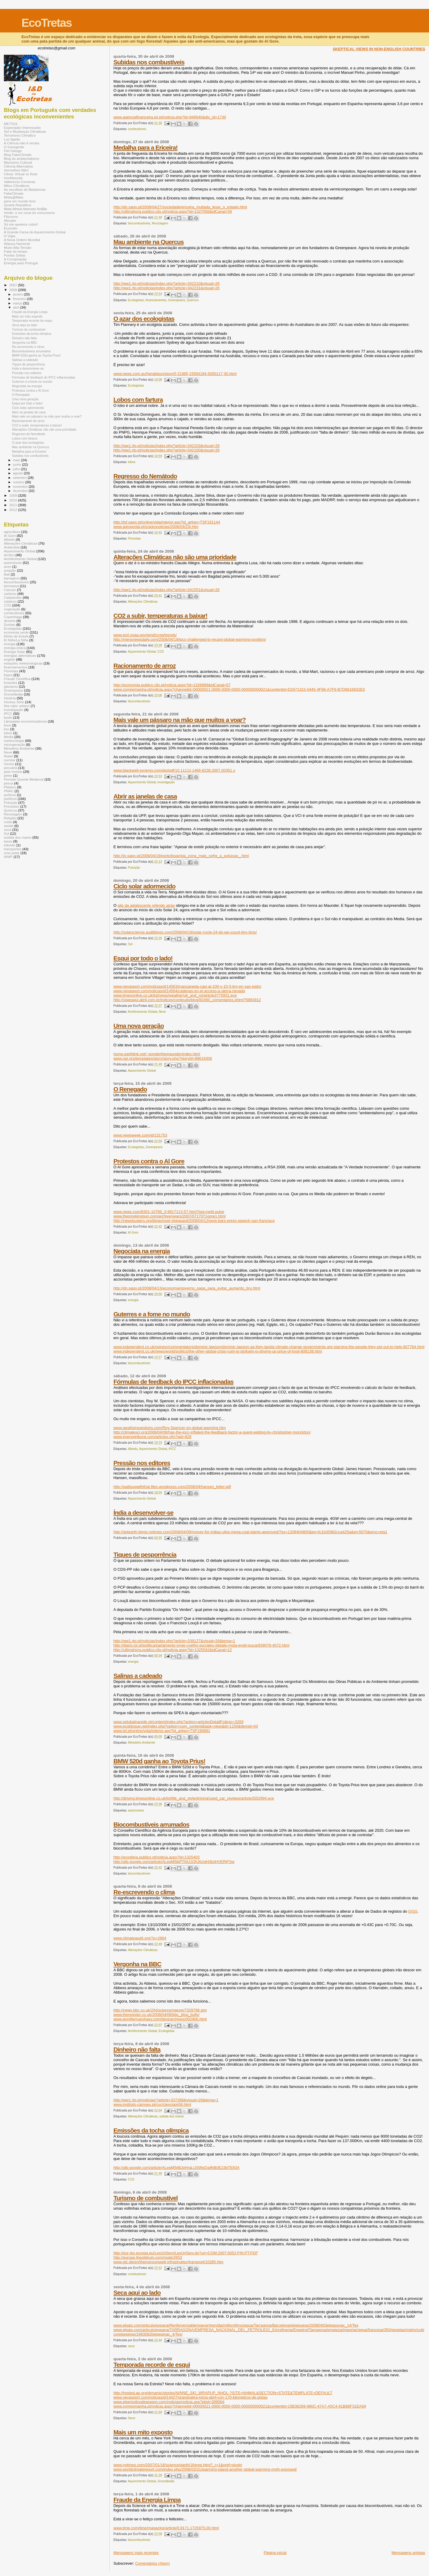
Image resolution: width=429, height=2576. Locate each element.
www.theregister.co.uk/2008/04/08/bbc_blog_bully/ (157, 2014)
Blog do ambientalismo (21, 158)
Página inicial (275, 2552)
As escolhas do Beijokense (25, 189)
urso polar (11, 853)
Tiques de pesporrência (145, 1554)
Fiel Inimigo (13, 151)
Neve (162, 1011)
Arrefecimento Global (142, 1011)
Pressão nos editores (142, 1462)
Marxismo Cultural (18, 162)
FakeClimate (14, 193)
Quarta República (17, 205)
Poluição (134, 867)
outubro (19, 482)
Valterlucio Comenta (19, 182)
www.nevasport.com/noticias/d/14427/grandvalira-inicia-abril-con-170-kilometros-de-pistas (191, 2397)
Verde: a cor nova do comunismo (29, 213)
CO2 (161, 651)
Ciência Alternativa (18, 166)
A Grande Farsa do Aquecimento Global (35, 232)
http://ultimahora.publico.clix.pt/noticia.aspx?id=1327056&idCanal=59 (173, 211)
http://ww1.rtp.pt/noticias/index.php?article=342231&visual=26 (167, 288)
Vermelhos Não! (16, 170)
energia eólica (15, 648)
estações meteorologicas (23, 663)
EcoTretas (46, 22)
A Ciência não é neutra (21, 143)
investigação (166, 782)
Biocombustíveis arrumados (151, 1824)
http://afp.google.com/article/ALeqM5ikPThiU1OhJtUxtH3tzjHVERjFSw (174, 1861)
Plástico (10, 787)
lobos (132, 462)
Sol (130, 944)
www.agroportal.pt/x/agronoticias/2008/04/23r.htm (156, 526)
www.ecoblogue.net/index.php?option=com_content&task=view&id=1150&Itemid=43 (186, 1726)
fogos (8, 675)
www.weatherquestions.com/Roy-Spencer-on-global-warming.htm (170, 1427)
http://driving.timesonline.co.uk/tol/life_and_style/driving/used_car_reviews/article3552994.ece (194, 1798)
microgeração (14, 744)
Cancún (10, 590)
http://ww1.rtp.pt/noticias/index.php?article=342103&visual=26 (167, 445)
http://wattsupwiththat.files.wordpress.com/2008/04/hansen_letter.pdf (172, 1486)
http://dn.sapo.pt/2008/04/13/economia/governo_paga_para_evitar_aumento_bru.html (187, 1288)
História (10, 698)
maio (17, 460)
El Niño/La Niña (16, 640)
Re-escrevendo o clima (144, 1892)
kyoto (8, 717)
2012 (13, 510)
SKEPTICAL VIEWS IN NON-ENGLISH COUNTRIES (379, 49)
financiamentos (156, 300)
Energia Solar (14, 652)
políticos (10, 799)
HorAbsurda (13, 178)
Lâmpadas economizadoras (25, 721)
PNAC (9, 791)
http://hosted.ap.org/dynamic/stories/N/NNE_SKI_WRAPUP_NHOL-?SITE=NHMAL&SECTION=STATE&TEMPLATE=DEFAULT (223, 2393)
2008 (13, 290)
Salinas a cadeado (138, 1675)
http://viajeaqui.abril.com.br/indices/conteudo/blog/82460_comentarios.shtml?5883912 (187, 1000)
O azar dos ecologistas (144, 318)
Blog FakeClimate (18, 155)
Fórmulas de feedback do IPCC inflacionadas (174, 1381)
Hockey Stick (14, 702)
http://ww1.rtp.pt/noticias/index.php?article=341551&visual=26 (167, 589)
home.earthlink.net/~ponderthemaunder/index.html (157, 1054)
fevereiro (20, 299)
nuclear (9, 760)
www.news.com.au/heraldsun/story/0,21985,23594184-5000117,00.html (175, 373)
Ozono (9, 764)
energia (133, 1300)
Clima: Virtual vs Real (20, 174)
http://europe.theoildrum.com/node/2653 (148, 2257)
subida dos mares (171, 2116)
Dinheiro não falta (137, 2049)
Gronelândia (166, 2481)
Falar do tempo (15, 251)
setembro (20, 477)
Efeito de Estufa (16, 636)
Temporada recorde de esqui (152, 2364)
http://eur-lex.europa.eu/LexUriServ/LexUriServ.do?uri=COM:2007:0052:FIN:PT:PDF (186, 2253)
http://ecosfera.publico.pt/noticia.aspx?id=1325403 (157, 1857)
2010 (13, 500)
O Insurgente (14, 147)
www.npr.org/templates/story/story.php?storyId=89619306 (163, 1058)
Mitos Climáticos (16, 185)
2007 (13, 285)
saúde (8, 826)
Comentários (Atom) (152, 2563)
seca (131, 2346)
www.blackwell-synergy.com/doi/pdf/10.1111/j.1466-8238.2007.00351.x (174, 770)
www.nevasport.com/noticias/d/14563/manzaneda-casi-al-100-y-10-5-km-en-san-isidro (187, 986)
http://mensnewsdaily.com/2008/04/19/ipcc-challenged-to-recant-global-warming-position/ (190, 639)
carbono (10, 593)
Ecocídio (10, 228)
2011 (13, 505)
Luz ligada (12, 139)
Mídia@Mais (13, 197)
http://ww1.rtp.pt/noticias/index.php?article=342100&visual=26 (167, 450)
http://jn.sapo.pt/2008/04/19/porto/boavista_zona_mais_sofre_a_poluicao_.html (181, 856)
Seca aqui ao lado (137, 2292)
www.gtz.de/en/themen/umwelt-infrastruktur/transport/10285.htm (168, 2262)
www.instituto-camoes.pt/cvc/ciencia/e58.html (152, 2104)
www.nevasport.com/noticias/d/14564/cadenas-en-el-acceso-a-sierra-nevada (179, 991)
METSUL (11, 124)
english (9, 659)
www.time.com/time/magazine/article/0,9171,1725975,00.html (166, 2528)
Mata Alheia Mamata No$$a (25, 209)
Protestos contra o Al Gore (149, 1161)
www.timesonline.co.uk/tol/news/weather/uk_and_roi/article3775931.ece (175, 995)
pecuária (10, 768)
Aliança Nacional (17, 244)
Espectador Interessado (22, 127)
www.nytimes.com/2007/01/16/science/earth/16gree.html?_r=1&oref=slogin (178, 2465)
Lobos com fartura (138, 399)
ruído (8, 822)
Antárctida (12, 547)
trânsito (9, 845)
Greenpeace (176, 300)
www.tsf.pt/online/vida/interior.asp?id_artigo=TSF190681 (162, 1730)
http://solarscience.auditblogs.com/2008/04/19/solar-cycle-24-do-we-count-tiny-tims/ (185, 932)
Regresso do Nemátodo (145, 476)
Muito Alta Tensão (17, 247)
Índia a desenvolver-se (143, 1512)
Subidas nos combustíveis (149, 62)
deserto (9, 621)
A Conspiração (15, 259)
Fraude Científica (17, 679)
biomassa (11, 586)
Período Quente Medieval (23, 779)
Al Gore (133, 1232)
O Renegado (130, 1089)
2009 (13, 495)
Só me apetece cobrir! (21, 224)
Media (8, 737)
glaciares (11, 686)
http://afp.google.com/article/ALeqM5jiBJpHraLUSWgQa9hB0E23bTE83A (177, 2167)
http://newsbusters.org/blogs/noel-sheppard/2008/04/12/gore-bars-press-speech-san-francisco (194, 1220)
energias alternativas (20, 655)
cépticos (10, 601)
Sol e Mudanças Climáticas (25, 131)
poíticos (10, 795)
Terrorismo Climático (20, 135)
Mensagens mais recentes (136, 2552)
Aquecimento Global (142, 651)
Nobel (8, 756)
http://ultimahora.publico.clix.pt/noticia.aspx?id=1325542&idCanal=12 (173, 1649)
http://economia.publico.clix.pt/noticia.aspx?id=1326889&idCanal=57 (172, 685)
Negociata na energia (142, 1251)
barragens (12, 578)
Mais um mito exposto (143, 2432)
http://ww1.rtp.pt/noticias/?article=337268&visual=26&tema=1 (166, 2100)
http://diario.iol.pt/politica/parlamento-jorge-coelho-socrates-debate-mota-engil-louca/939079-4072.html (201, 1645)
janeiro (18, 294)
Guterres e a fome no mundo (152, 1314)
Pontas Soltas (14, 255)
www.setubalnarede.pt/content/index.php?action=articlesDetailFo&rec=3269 (179, 1722)
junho (17, 464)
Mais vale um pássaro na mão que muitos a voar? (180, 719)
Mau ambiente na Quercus (149, 241)
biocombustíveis (139, 223)
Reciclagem (160, 223)
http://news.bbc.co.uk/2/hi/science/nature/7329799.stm (160, 2010)
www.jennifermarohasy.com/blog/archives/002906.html (160, 2019)
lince (7, 725)
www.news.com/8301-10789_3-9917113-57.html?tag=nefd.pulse (169, 1211)
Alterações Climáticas (143, 601)
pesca (8, 783)
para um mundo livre (20, 201)
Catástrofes (13, 597)
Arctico (9, 555)
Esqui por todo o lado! (143, 958)
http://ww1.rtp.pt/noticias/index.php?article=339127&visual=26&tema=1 (174, 1641)
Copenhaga (13, 617)
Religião (10, 818)
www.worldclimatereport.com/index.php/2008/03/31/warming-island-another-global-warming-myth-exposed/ (205, 2469)
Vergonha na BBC (137, 1964)
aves (7, 566)
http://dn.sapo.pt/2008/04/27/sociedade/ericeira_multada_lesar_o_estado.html (180, 207)
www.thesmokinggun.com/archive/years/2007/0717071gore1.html (170, 1216)
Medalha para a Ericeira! (146, 147)
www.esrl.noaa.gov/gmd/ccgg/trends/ (145, 635)
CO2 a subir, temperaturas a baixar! (160, 615)
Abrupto (10, 220)
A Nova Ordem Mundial (22, 240)
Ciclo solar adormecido (144, 886)
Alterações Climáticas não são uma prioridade (175, 557)
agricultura (12, 532)
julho (17, 469)
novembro (21, 486)
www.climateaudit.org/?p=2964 (140, 1938)
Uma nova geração (139, 1025)
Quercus (192, 300)
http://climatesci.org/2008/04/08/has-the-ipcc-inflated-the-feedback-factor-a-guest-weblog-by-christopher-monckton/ (212, 1432)
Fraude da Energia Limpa (147, 2499)
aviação (10, 570)
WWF (8, 857)
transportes (12, 849)
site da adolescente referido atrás (146, 905)
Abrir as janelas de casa (145, 796)
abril (16, 307)
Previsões (11, 806)
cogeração (12, 609)
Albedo (132, 1448)
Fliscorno (11, 216)
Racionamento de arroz (145, 665)
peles (8, 775)
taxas (8, 841)
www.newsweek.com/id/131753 (140, 1135)
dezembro (21, 491)
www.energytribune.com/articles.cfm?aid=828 (153, 1436)
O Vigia (9, 236)
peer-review (13, 771)
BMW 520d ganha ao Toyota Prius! (159, 1761)
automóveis (136, 1810)
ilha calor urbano (17, 706)
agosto (18, 473)
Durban (9, 624)
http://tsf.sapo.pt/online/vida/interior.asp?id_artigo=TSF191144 (167, 522)
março (18, 303)
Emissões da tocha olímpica (151, 2130)
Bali (7, 574)
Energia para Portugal (21, 263)
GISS (412, 1911)
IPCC (172, 1448)
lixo (6, 729)
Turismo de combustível (146, 2197)
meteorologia (14, 741)
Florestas (134, 538)
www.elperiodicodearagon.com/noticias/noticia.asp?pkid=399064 (169, 2402)
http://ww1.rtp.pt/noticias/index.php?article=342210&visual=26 (167, 283)
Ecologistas (136, 300)
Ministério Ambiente (141, 1742)
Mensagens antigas (408, 2552)
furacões (10, 682)
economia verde (16, 632)
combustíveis (137, 129)
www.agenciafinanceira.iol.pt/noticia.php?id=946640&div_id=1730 (170, 117)
